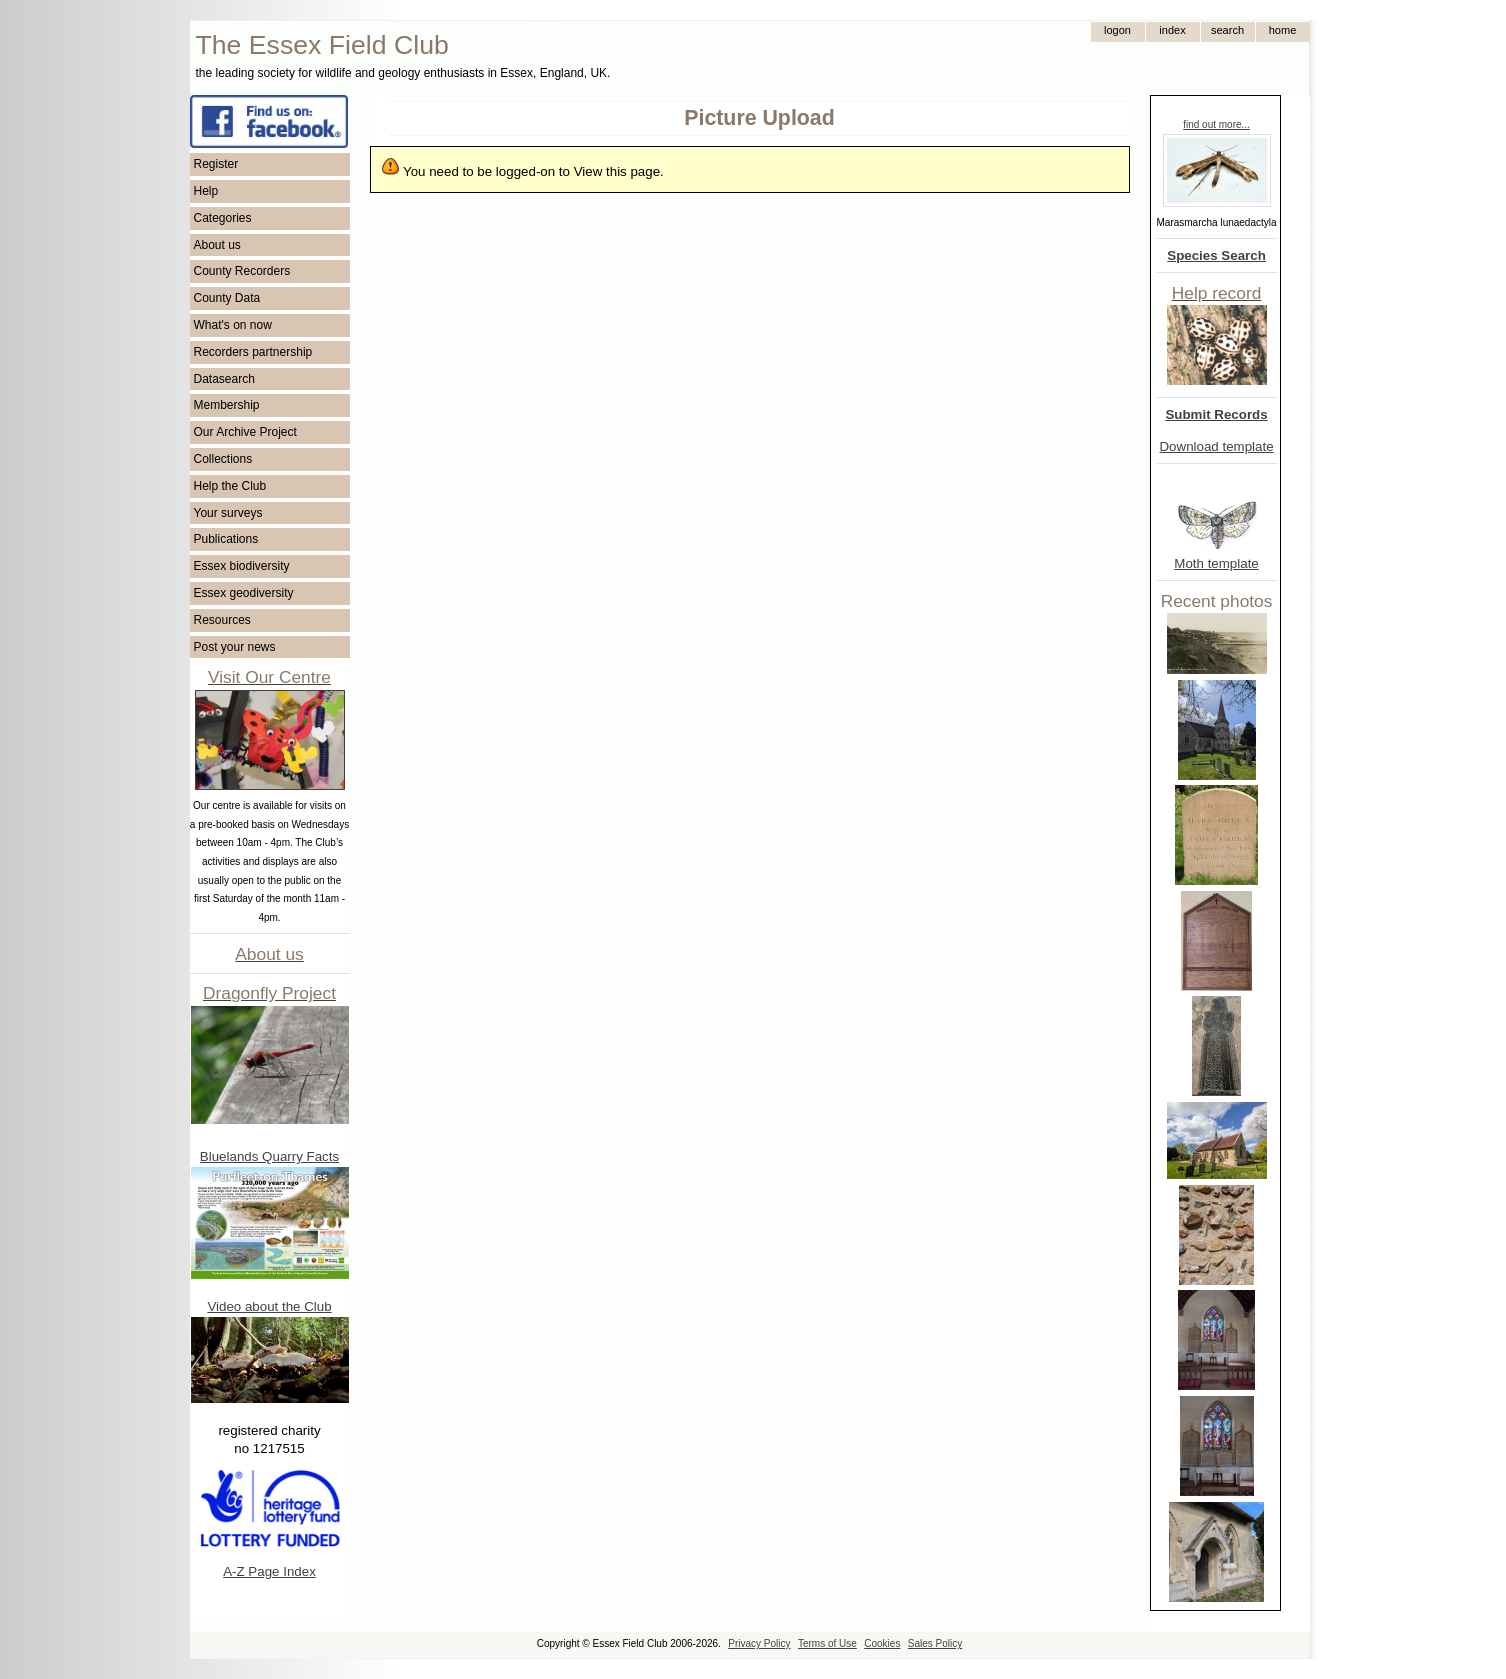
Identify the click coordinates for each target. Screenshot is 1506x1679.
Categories (223, 218)
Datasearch (224, 379)
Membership (227, 405)
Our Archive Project (245, 432)
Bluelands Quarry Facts (269, 1156)
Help (206, 191)
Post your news (235, 647)
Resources (222, 620)
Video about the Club (269, 1306)
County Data (227, 298)
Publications (226, 539)
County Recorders (242, 271)
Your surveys (228, 513)
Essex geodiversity (244, 593)
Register (216, 164)
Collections (223, 459)
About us (217, 245)
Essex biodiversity (242, 566)
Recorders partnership (253, 352)
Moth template (1216, 563)
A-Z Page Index (269, 1571)
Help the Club (230, 486)
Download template (1216, 446)
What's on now (233, 325)
